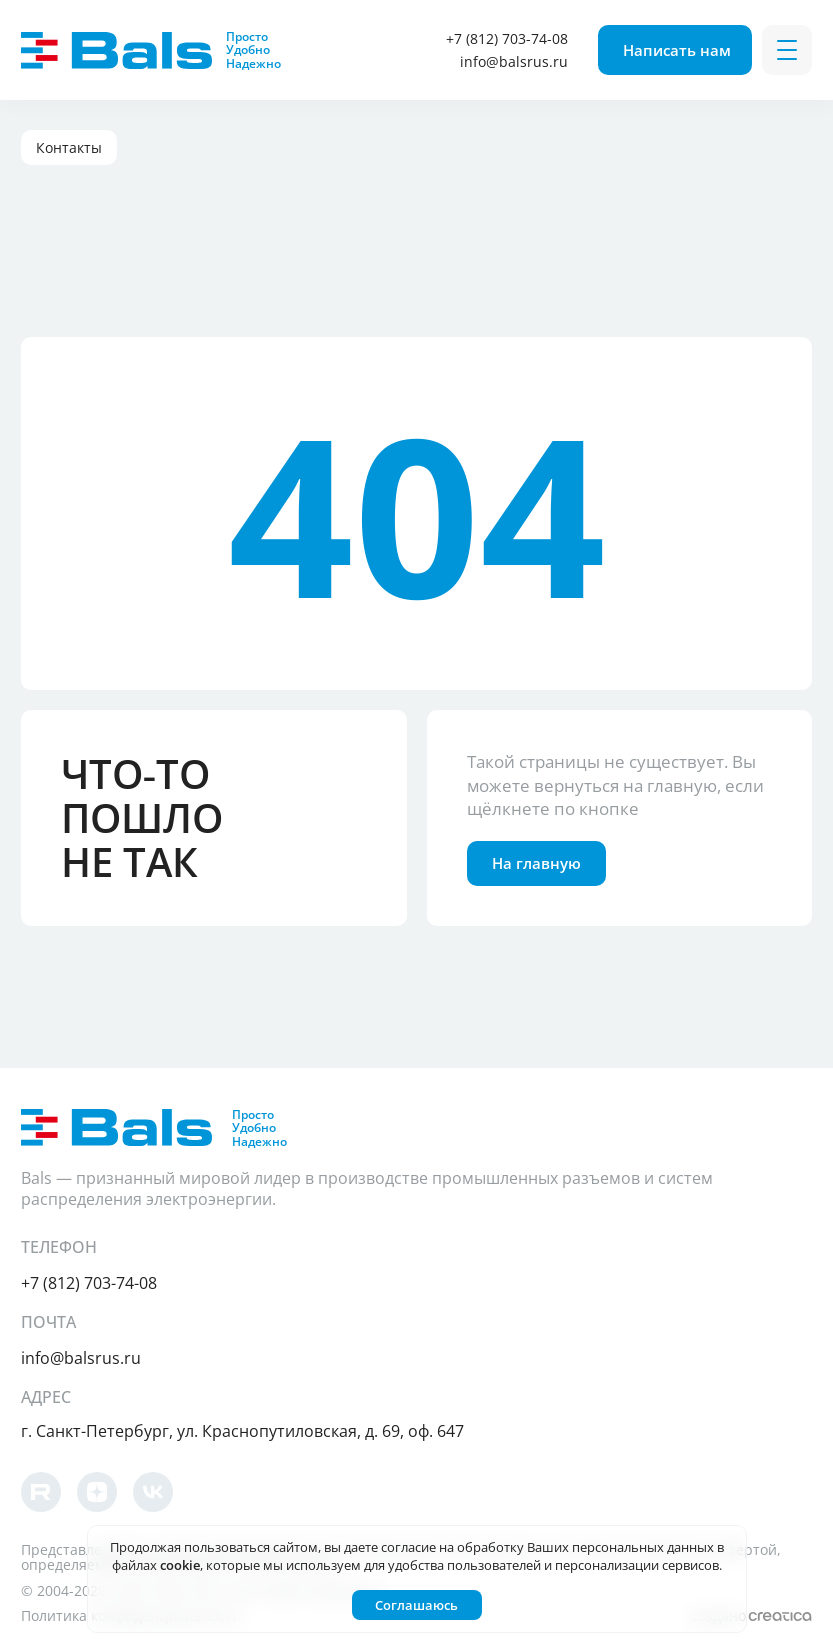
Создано (750, 1615)
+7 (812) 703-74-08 (507, 38)
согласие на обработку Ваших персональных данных (547, 1547)
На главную (536, 863)
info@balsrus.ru (514, 61)
